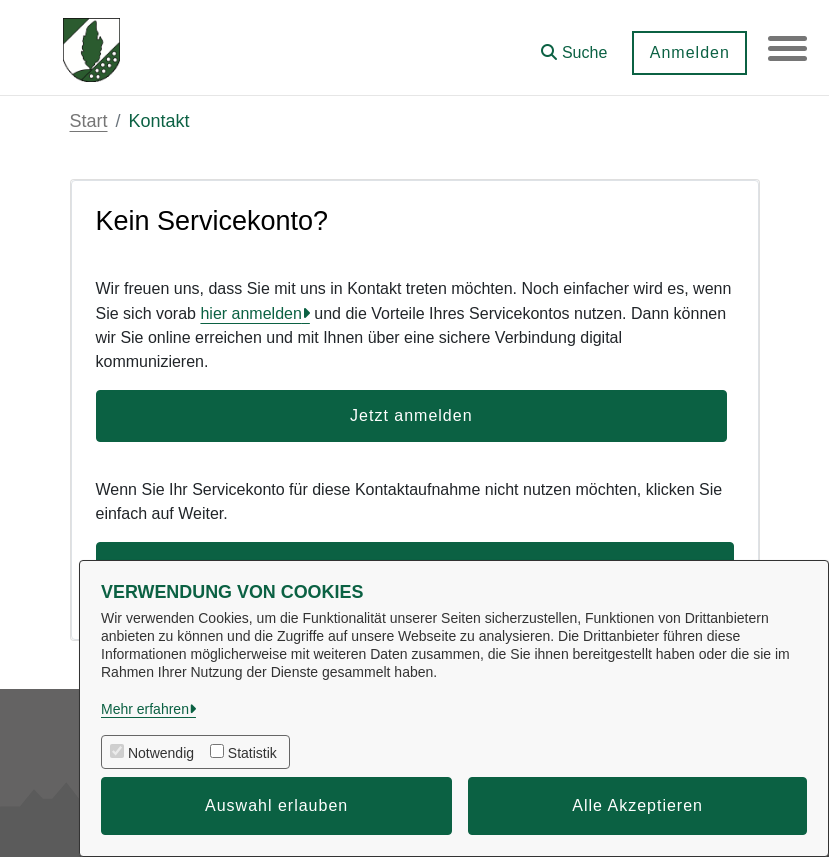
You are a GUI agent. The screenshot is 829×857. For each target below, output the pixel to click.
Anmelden (688, 52)
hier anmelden (250, 313)
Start (89, 121)
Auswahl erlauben (276, 805)
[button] (573, 45)
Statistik (252, 753)
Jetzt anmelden (411, 415)
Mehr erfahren (145, 709)
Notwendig (161, 753)
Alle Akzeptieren (637, 805)
